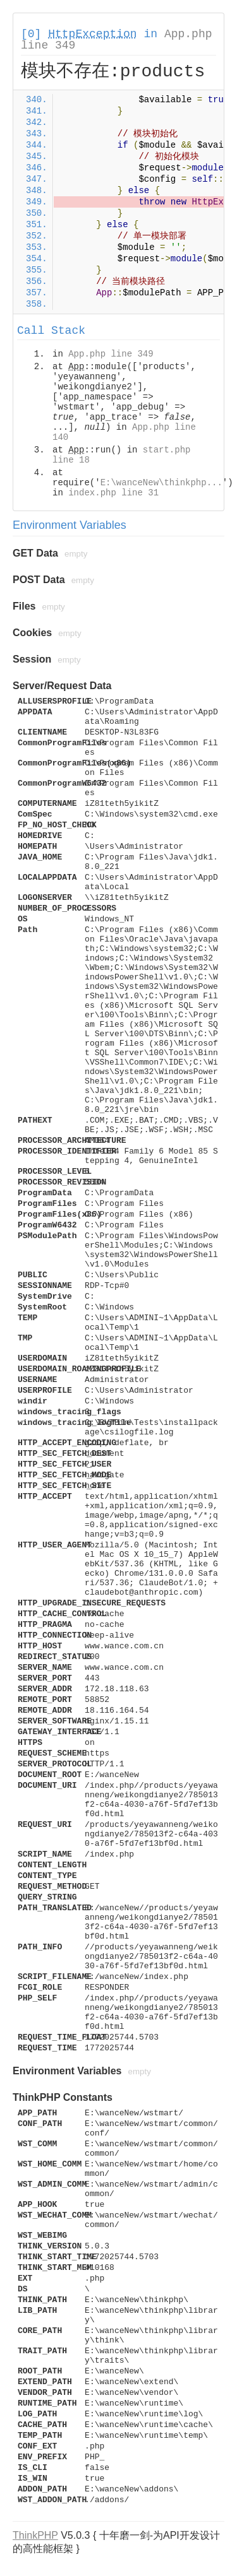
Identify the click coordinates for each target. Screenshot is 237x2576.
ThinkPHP (35, 2535)
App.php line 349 (110, 354)
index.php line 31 (113, 493)
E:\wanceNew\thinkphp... (161, 483)
